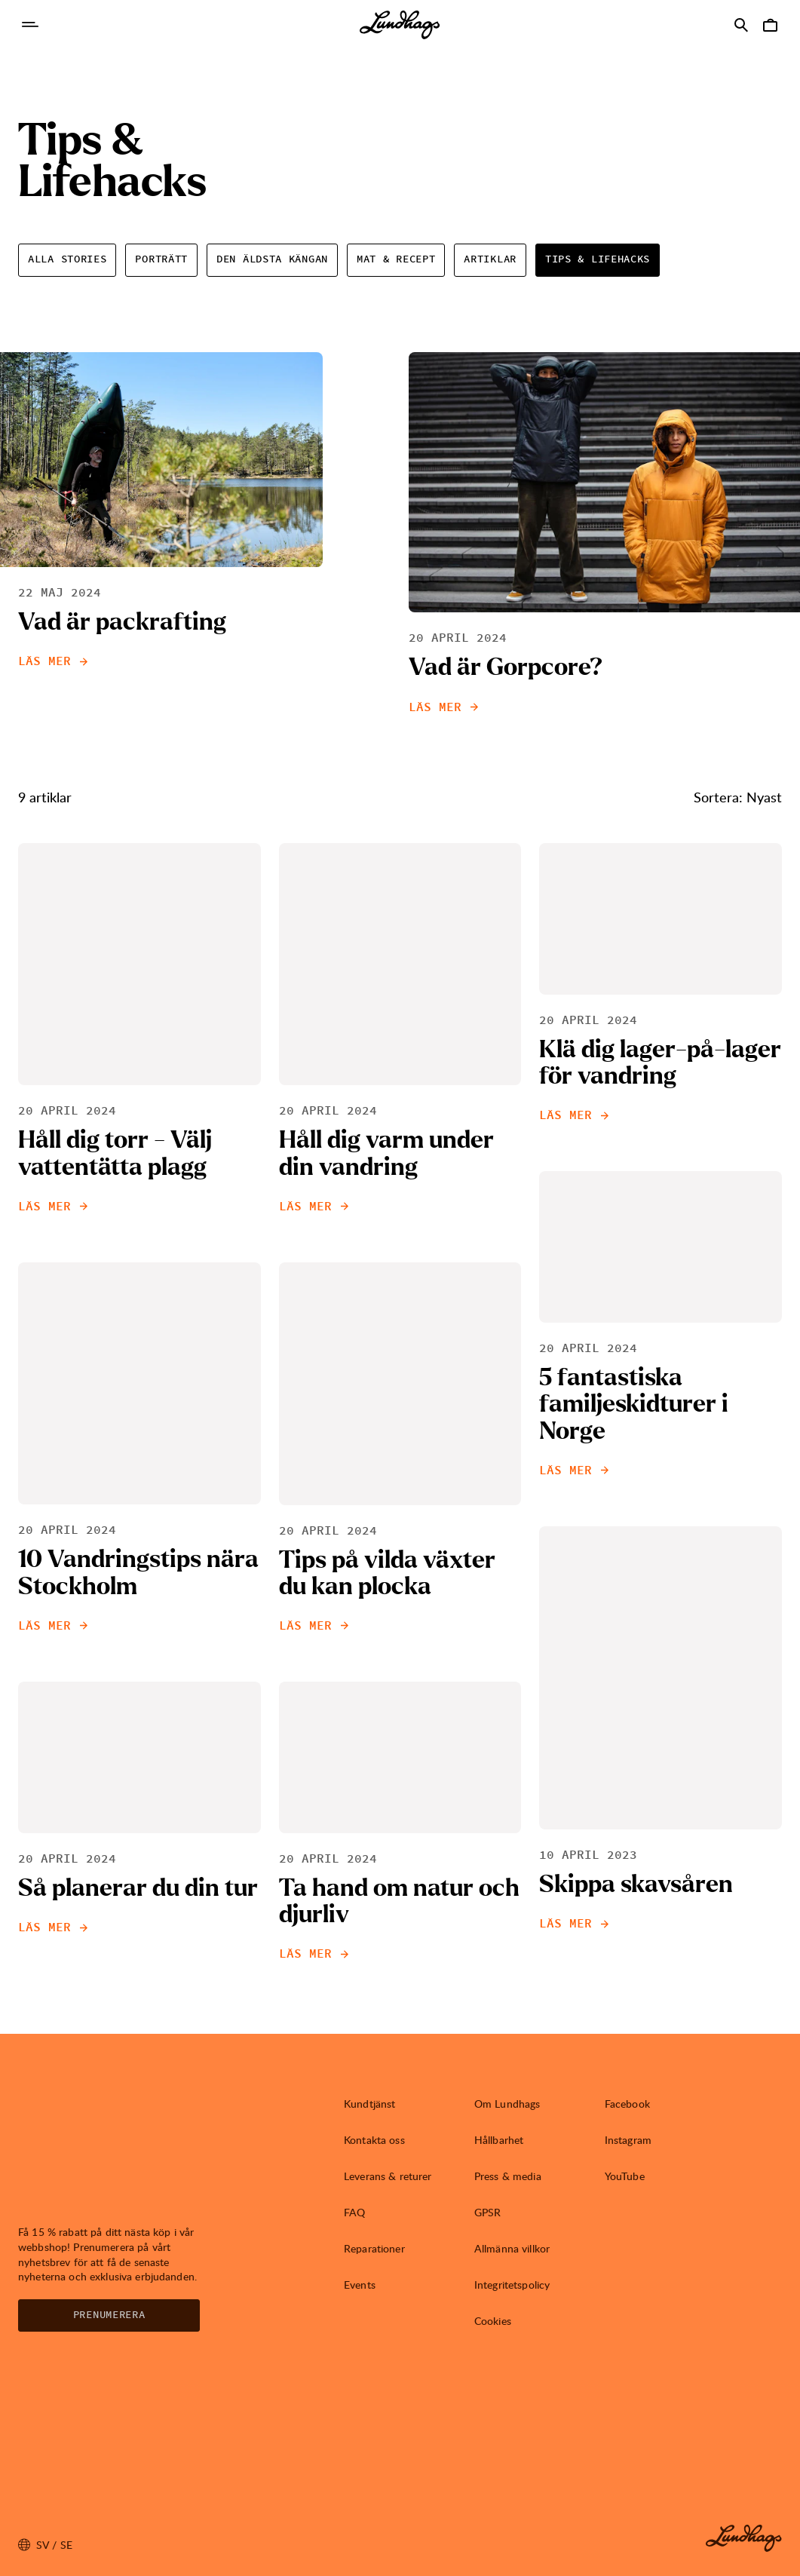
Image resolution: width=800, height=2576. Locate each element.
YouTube (625, 2176)
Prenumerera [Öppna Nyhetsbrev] (109, 2315)
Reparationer (374, 2248)
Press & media (507, 2176)
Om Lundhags (507, 2103)
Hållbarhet (498, 2140)
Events (359, 2284)
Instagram (628, 2140)
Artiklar (490, 259)
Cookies (492, 2321)
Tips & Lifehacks (597, 259)
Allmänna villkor (512, 2248)
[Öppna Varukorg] (770, 25)
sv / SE (45, 2545)
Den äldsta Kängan (272, 259)
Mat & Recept (396, 259)
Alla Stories (67, 259)
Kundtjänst (369, 2103)
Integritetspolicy (512, 2284)
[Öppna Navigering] (30, 25)
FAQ (354, 2212)
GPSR (487, 2212)
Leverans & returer (388, 2176)
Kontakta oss (374, 2140)
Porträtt (161, 259)
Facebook (627, 2103)
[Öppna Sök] (741, 25)
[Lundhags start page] (400, 25)
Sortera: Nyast (738, 796)
